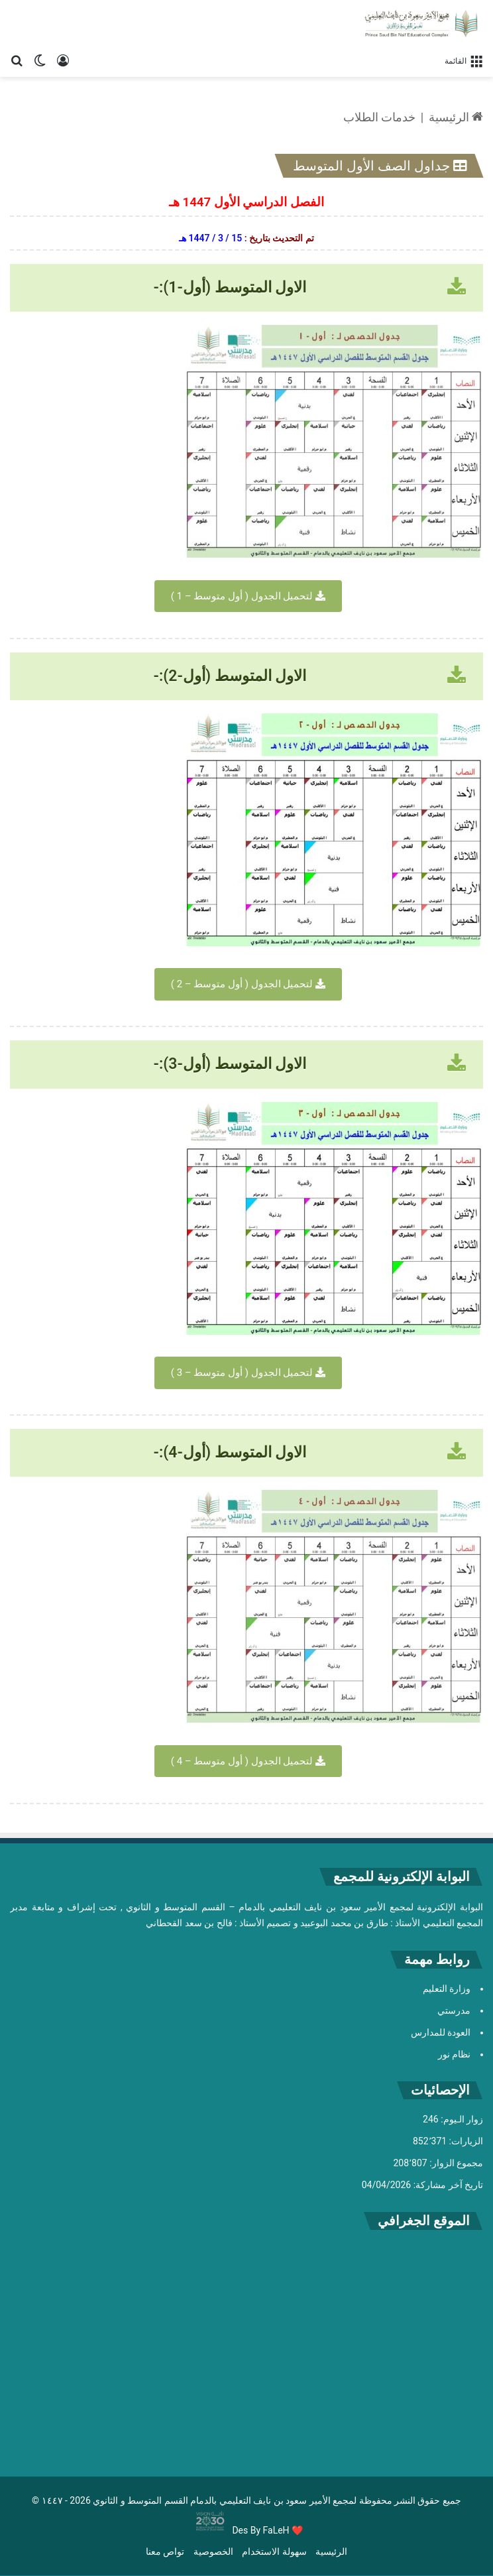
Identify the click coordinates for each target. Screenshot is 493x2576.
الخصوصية (213, 2551)
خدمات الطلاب (379, 117)
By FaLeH (270, 2530)
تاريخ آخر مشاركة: (447, 2184)
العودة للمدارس (440, 2032)
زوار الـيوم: (461, 2119)
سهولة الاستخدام (274, 2551)
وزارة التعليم (446, 1988)
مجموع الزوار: (455, 2163)
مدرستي (453, 2010)
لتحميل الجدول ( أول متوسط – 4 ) (248, 1761)
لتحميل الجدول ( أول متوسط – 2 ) (248, 984)
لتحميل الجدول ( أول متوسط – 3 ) (248, 1373)
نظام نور (454, 2054)
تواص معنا (165, 2551)
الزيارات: (465, 2141)
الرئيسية (456, 117)
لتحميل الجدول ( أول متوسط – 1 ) (248, 596)
